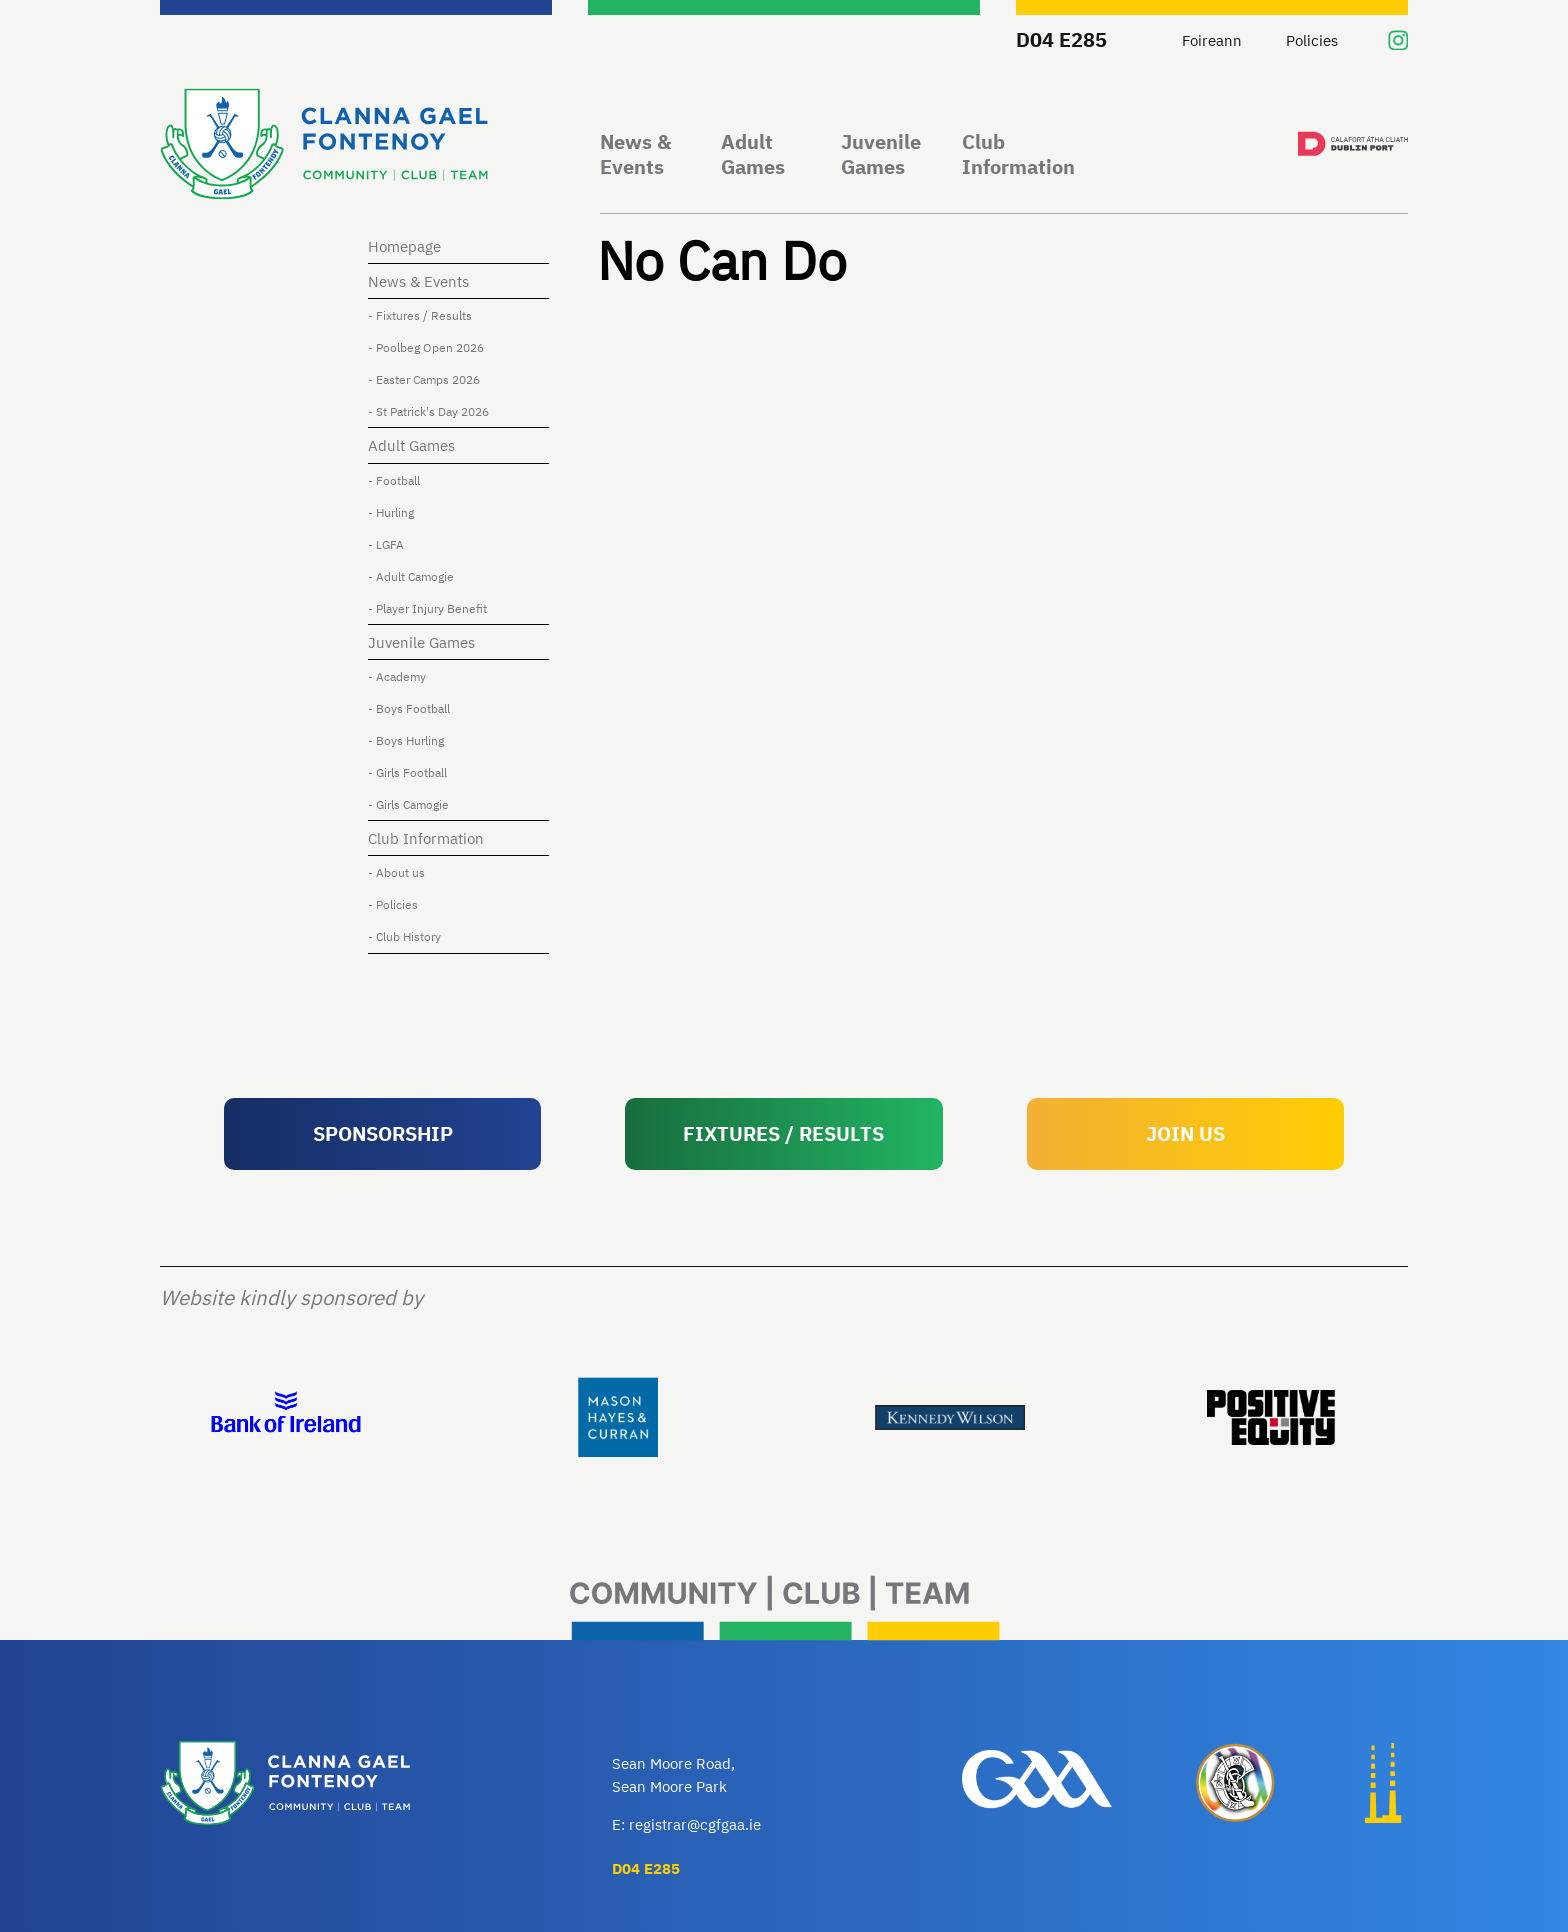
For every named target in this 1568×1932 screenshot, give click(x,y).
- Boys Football (409, 708)
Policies (1312, 40)
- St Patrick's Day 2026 (428, 411)
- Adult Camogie (411, 576)
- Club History (404, 936)
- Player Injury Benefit (427, 608)
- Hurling (391, 512)
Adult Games (753, 154)
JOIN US (1185, 1133)
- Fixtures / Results (420, 315)
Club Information (1018, 154)
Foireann (1212, 40)
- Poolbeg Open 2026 (426, 347)
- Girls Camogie (408, 804)
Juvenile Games (881, 154)
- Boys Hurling (406, 740)
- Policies (393, 904)
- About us (396, 872)
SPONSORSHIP (383, 1133)
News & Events (635, 154)
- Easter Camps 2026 (424, 379)
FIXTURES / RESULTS (783, 1133)
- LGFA (386, 544)
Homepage (404, 246)
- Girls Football (407, 772)
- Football (394, 480)
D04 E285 (1061, 39)
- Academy (397, 676)
